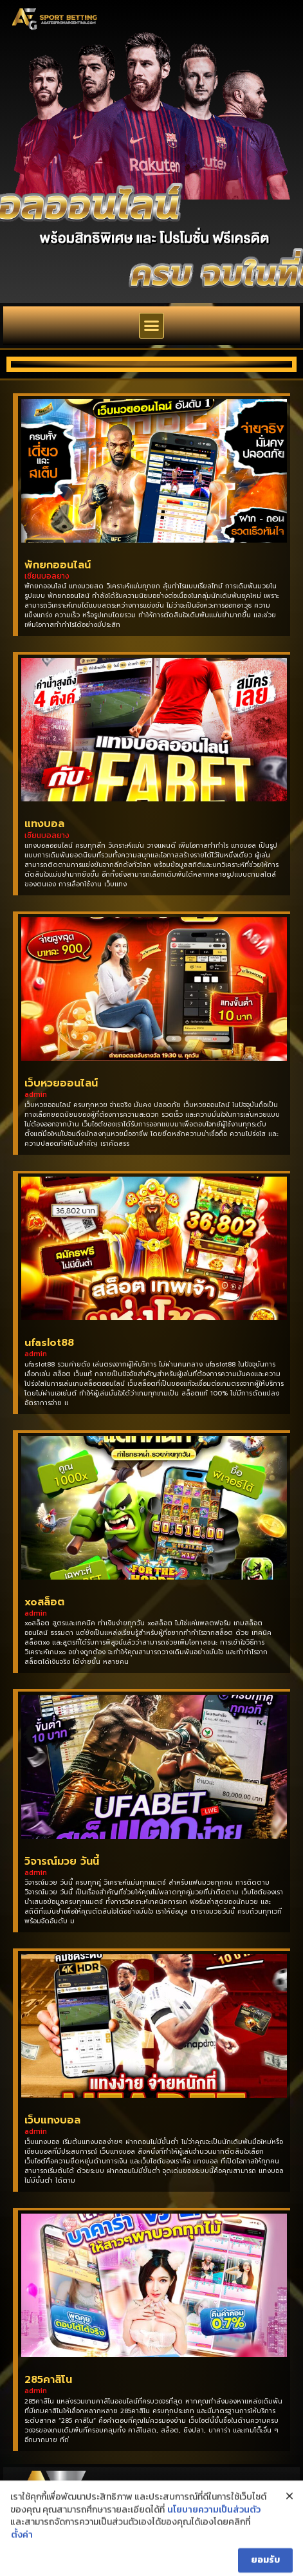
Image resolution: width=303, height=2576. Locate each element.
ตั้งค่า (22, 2568)
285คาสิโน (48, 2379)
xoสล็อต (44, 1602)
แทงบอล (44, 824)
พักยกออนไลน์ (57, 565)
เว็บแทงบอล (52, 2120)
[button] (152, 326)
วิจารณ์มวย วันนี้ (61, 1861)
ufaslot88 (49, 1342)
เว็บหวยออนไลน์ (61, 1083)
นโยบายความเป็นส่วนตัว (214, 2543)
